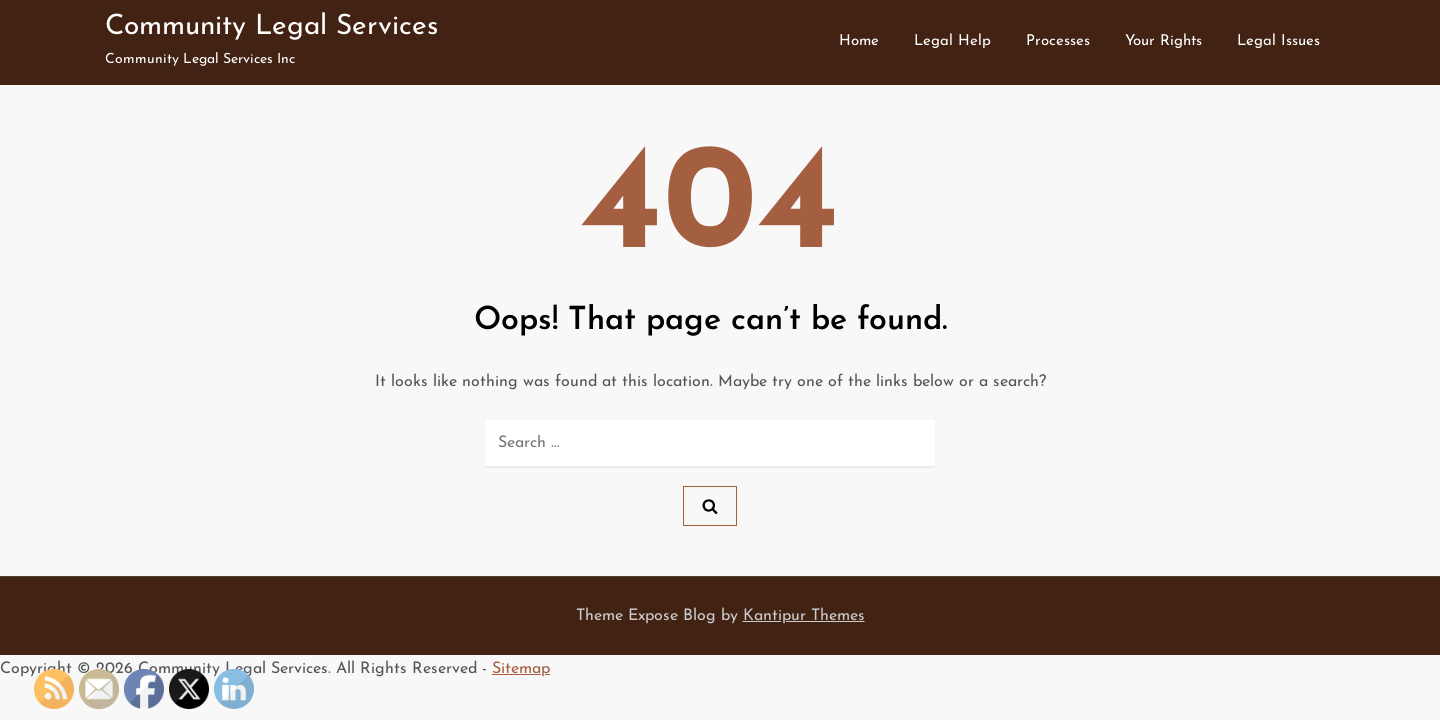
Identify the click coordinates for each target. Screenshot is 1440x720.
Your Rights (1163, 41)
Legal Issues (1278, 41)
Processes (1058, 41)
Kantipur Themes (804, 616)
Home (859, 41)
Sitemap (521, 669)
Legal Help (952, 41)
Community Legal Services (271, 27)
